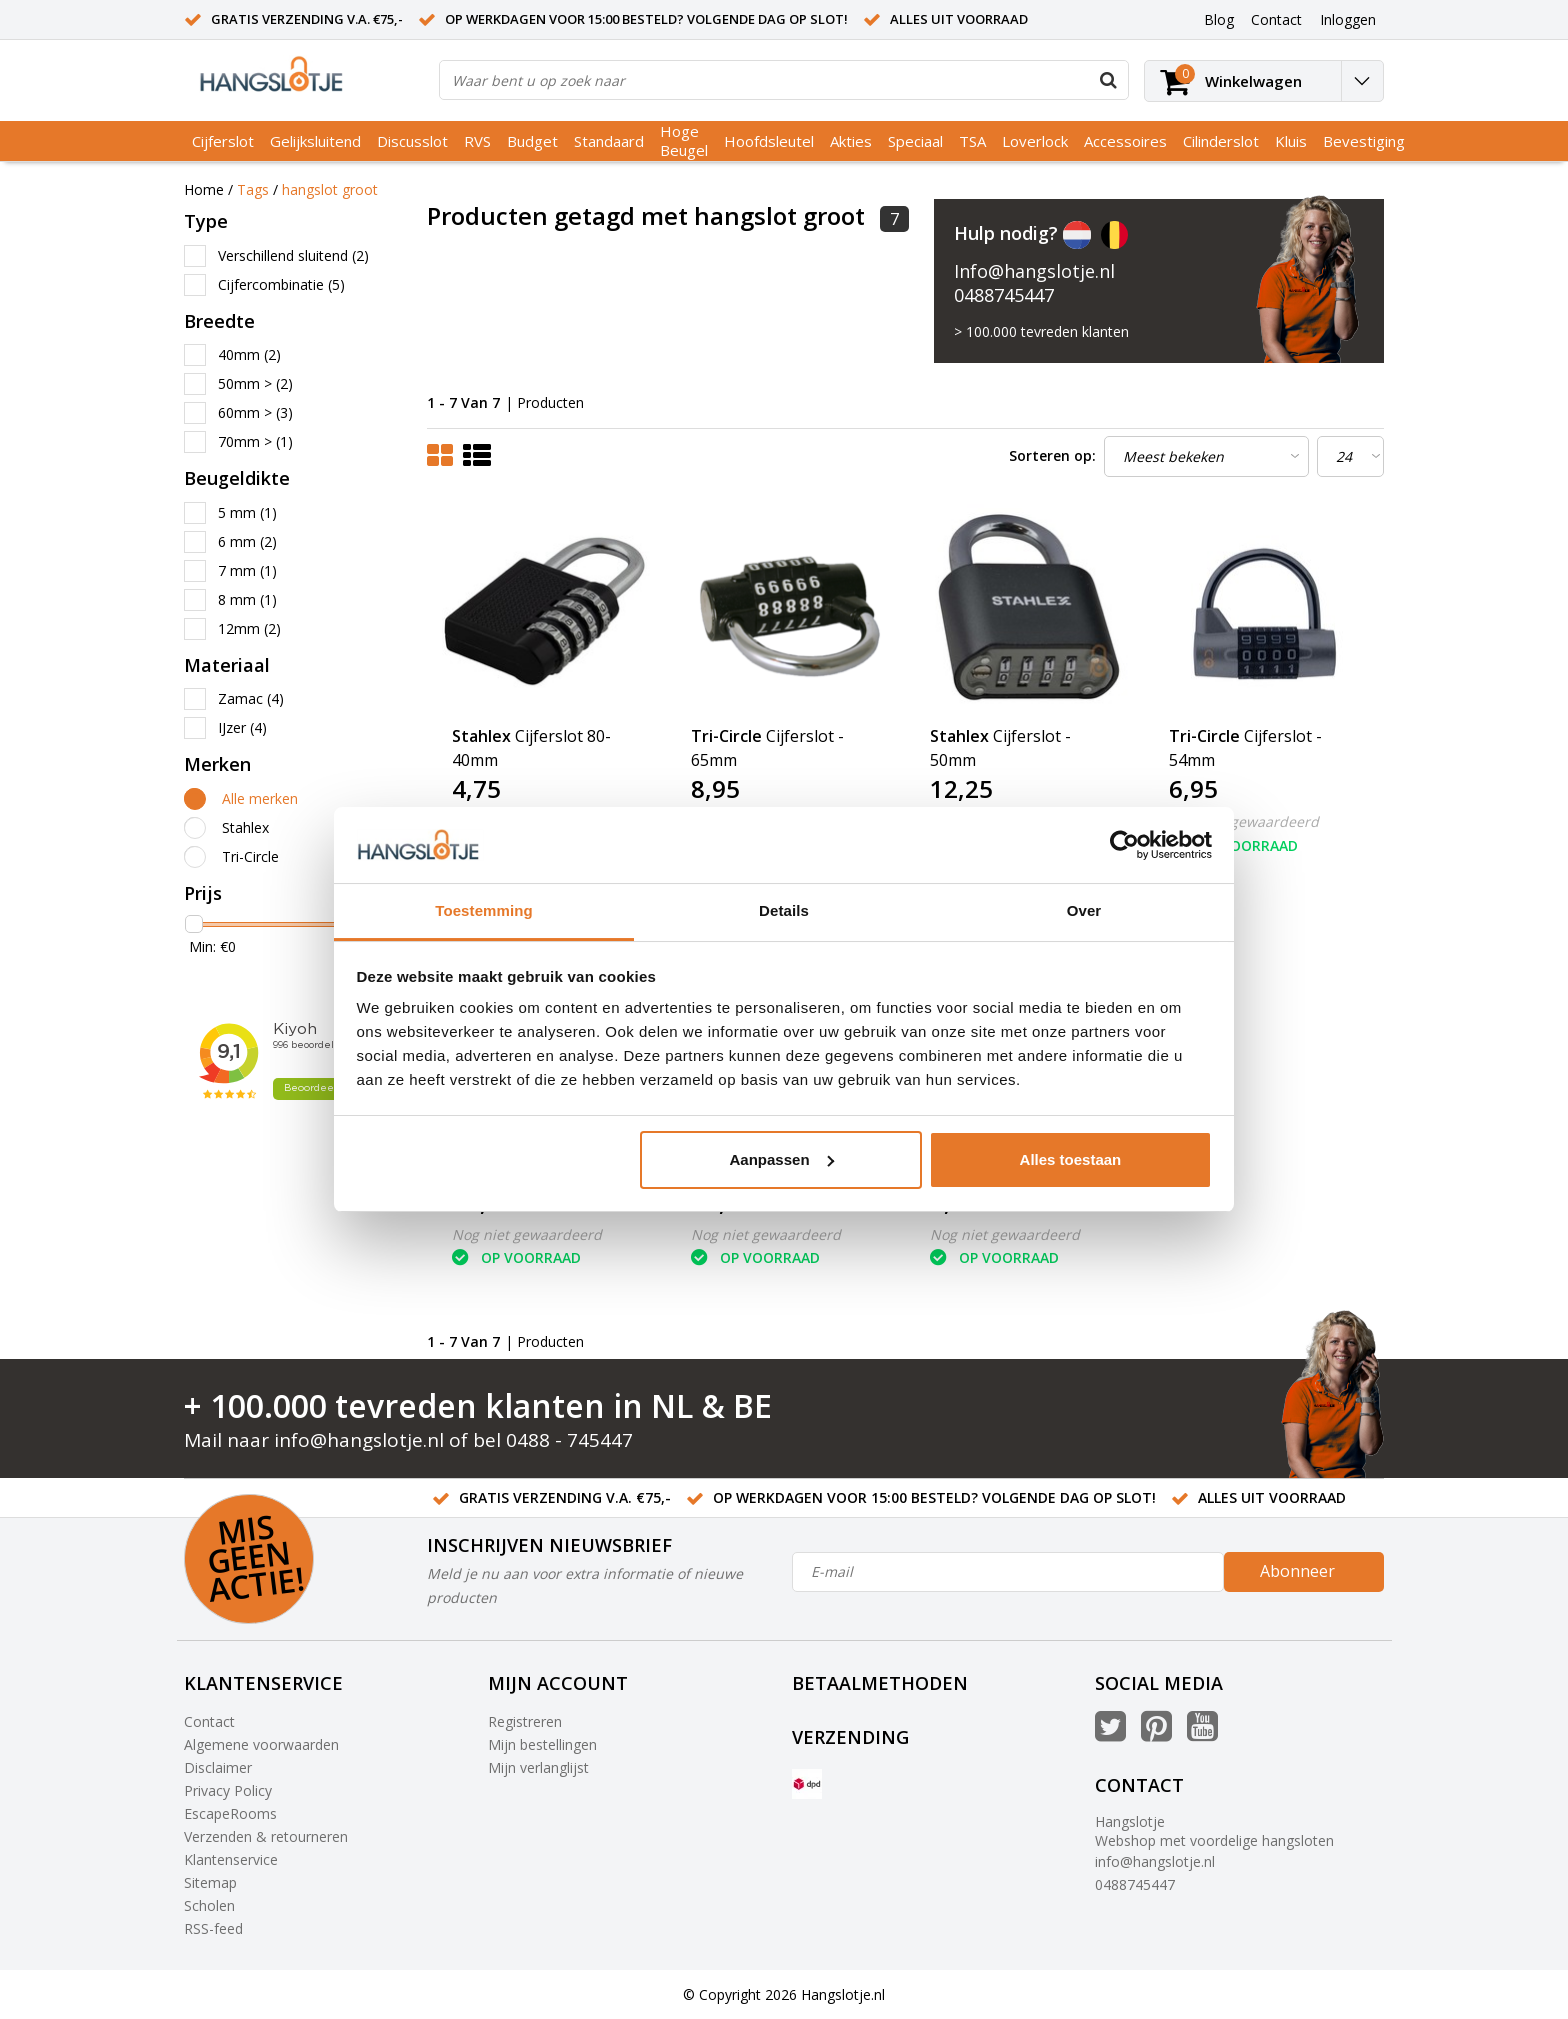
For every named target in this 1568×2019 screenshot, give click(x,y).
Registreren (525, 1721)
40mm (249, 354)
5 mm (247, 512)
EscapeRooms (230, 1813)
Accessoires (1125, 141)
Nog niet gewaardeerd (1244, 821)
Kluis (1291, 141)
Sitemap (210, 1882)
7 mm (247, 570)
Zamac (251, 698)
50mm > (255, 383)
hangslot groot (330, 189)
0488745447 (1004, 295)
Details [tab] (784, 910)
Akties (851, 141)
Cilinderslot (1221, 141)
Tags (253, 189)
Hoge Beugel (684, 140)
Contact (209, 1721)
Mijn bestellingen (542, 1744)
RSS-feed (213, 1928)
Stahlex (245, 827)
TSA (972, 141)
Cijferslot (223, 141)
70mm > (255, 441)
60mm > (255, 412)
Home (204, 189)
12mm (249, 628)
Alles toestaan (1071, 1159)
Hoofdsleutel (769, 141)
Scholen (209, 1905)
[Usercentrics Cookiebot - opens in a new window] (1124, 845)
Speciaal (915, 141)
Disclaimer (218, 1767)
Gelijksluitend (315, 141)
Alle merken (260, 798)
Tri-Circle (250, 856)
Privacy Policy (228, 1790)
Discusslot (412, 141)
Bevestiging (1364, 141)
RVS (477, 141)
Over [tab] (1084, 910)
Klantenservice (231, 1859)
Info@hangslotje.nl (1034, 271)
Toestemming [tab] (484, 910)
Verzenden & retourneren (266, 1836)
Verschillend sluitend (293, 255)
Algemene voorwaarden (261, 1744)
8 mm (247, 599)
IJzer (242, 727)
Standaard (609, 141)
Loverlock (1035, 141)
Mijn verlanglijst (538, 1767)
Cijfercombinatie (281, 284)
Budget (532, 141)
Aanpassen (782, 1159)
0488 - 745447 (569, 1440)
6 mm (247, 541)
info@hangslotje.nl (359, 1440)
